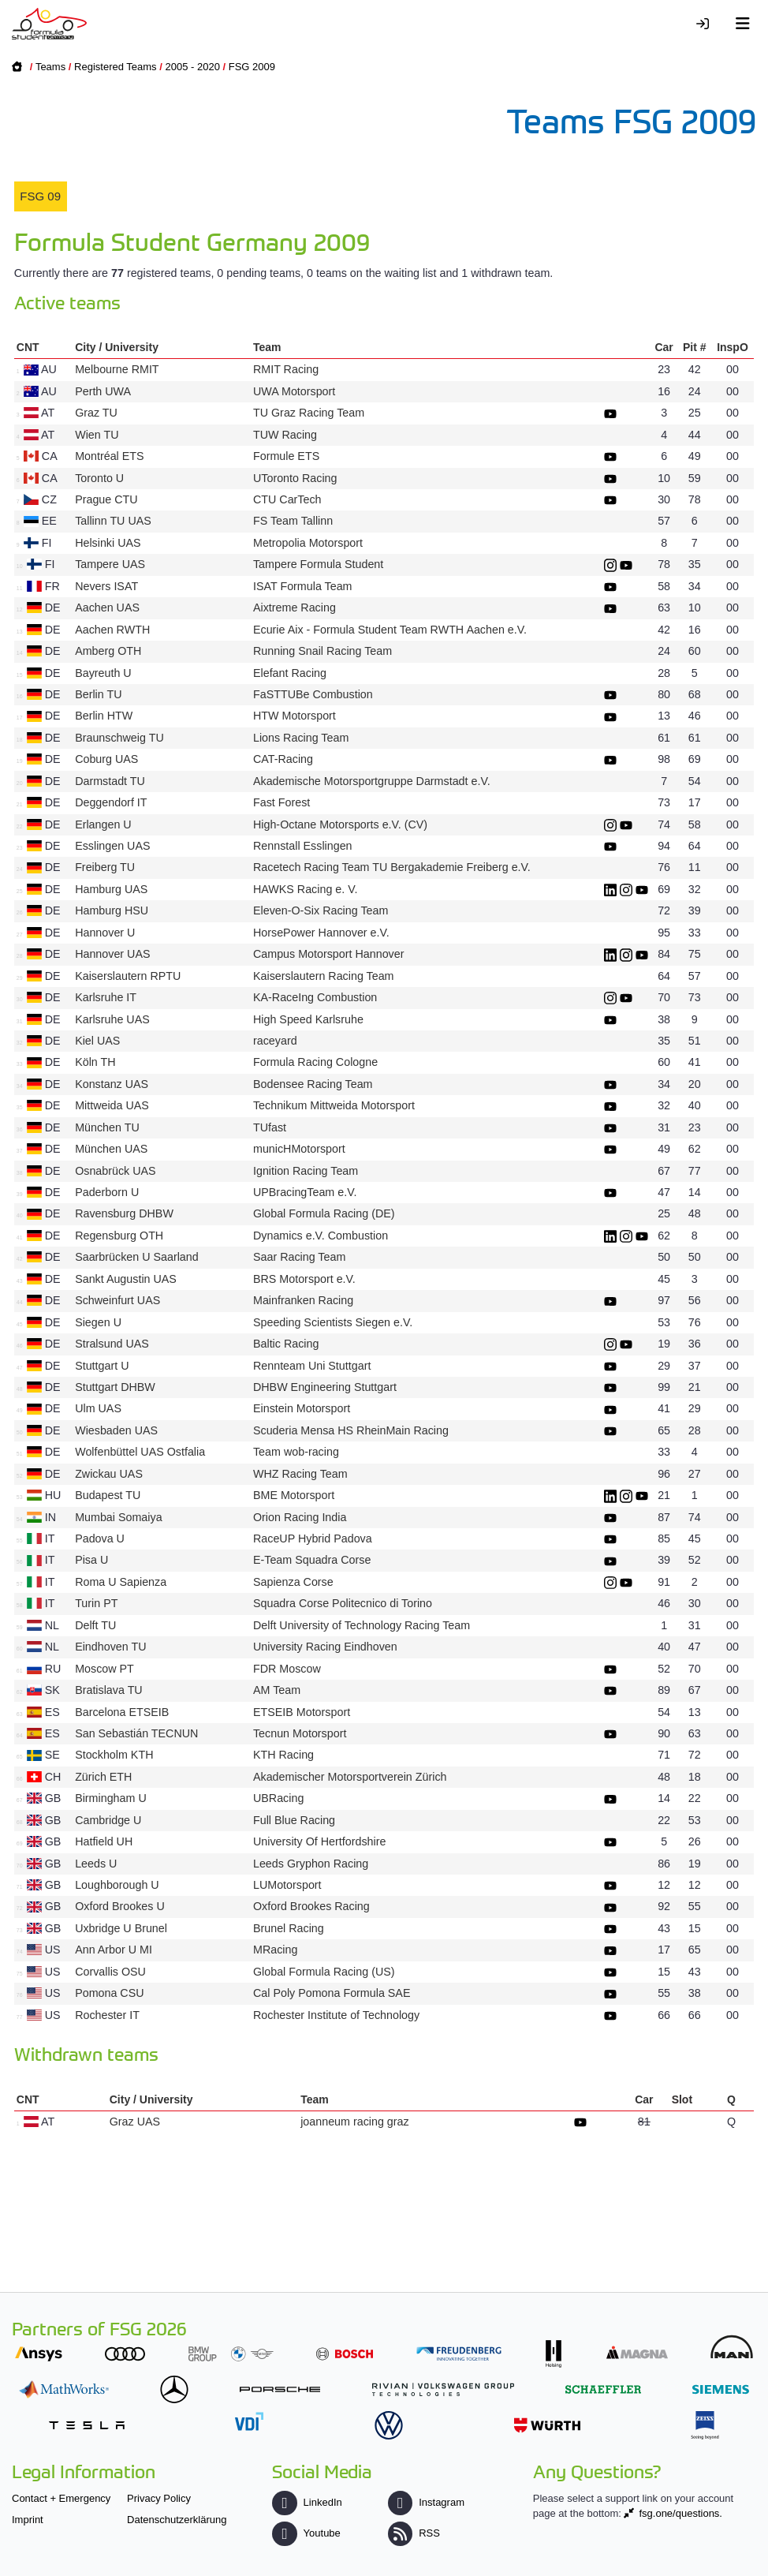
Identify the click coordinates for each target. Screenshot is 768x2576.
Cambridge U (108, 1820)
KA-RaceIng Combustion (315, 997)
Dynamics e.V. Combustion (320, 1235)
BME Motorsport (293, 1495)
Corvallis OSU (110, 1971)
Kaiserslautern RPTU (128, 976)
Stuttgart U (102, 1365)
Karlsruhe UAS (112, 1019)
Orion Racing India (299, 1517)
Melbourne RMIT (116, 369)
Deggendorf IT (111, 802)
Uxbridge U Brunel (121, 1928)
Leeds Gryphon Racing (310, 1863)
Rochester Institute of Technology (336, 2015)
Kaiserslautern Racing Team (323, 976)
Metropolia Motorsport (308, 543)
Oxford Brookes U (120, 1906)
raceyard (275, 1040)
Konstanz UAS (111, 1084)
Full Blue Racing (294, 1820)
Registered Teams (115, 67)
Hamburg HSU (111, 910)
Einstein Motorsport (301, 1408)
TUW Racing (285, 434)
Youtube (306, 2533)
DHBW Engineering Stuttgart (325, 1387)
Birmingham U (111, 1798)
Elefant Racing (289, 673)
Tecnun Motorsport (299, 1733)
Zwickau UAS (109, 1473)
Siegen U (98, 1322)
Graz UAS (135, 2121)
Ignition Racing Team (305, 1171)
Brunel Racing (288, 1928)
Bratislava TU (109, 1690)
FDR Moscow (287, 1668)
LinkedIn (306, 2502)
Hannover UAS (112, 954)
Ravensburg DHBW (124, 1213)
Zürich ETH (103, 1776)
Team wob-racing (296, 1451)
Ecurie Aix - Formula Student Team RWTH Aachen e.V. (390, 629)
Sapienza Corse (293, 1582)
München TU (107, 1127)
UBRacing (278, 1798)
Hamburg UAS (111, 889)
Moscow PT (104, 1668)
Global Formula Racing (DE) (324, 1213)
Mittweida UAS (112, 1105)
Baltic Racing (286, 1343)
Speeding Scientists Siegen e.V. (332, 1322)
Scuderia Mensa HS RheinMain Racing (351, 1430)
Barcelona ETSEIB (122, 1712)
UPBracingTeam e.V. (304, 1192)
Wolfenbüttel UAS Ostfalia (140, 1451)
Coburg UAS (106, 759)
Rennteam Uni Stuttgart (312, 1365)
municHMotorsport (299, 1148)
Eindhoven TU (110, 1646)
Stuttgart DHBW (115, 1387)
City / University (116, 347)
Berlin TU (98, 694)
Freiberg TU (105, 867)
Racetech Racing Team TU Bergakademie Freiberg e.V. (392, 867)
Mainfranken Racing (303, 1300)
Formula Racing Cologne (315, 1062)
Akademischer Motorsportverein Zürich (350, 1776)
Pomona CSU (109, 1993)
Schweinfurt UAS (117, 1300)
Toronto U (99, 478)
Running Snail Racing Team (322, 651)
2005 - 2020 (192, 67)
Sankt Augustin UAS (126, 1279)
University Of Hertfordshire (319, 1841)
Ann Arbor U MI (113, 1949)
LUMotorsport (287, 1885)
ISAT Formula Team (302, 586)
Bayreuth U (103, 673)
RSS (414, 2533)
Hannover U (105, 932)
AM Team (276, 1690)
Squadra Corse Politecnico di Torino (342, 1603)
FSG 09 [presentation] (40, 196)
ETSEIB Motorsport (301, 1712)
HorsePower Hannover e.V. (321, 932)
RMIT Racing (286, 369)
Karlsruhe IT (105, 997)
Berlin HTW (103, 715)
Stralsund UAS (112, 1343)
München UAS (111, 1148)
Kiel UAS (97, 1040)
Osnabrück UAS (115, 1171)
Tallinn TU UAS (113, 520)
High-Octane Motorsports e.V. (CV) (340, 824)
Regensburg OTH (119, 1235)
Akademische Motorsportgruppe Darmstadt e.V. (371, 781)
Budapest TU (107, 1495)
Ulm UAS (98, 1408)
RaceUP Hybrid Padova (312, 1538)
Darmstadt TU (110, 781)
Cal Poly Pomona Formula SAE (331, 1993)
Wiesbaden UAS (116, 1430)
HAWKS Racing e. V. (305, 889)
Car (663, 347)
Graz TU (96, 412)
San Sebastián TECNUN (136, 1733)
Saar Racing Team (299, 1257)
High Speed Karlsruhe (308, 1019)
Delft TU (95, 1625)
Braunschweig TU (119, 737)
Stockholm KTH (114, 1754)
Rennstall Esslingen (302, 845)
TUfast (269, 1127)
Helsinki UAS (107, 543)
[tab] (40, 196)
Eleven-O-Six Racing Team (320, 910)
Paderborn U (107, 1192)
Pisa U (91, 1559)
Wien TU (96, 434)
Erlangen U (103, 824)
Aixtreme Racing (294, 607)
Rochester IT (107, 2015)
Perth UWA (102, 391)
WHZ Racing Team (300, 1473)
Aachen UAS (107, 607)
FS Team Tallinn (293, 520)
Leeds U (96, 1863)
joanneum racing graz (354, 2121)
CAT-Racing (283, 759)
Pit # (694, 347)
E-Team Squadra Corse (312, 1559)
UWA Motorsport (294, 391)
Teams (50, 67)
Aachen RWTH (112, 629)
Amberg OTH (108, 651)
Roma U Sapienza (120, 1582)
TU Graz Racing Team (308, 412)
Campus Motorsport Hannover (329, 954)
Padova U (100, 1538)
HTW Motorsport (294, 715)
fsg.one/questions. (680, 2513)
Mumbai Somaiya (118, 1517)
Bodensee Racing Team (313, 1084)
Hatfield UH (103, 1841)
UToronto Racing (295, 478)
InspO (732, 347)
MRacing (275, 1949)
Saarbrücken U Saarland (137, 1257)
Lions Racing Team (301, 737)
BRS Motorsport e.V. (304, 1279)
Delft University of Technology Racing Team (361, 1625)
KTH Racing (283, 1754)
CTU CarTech (287, 499)
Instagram (426, 2502)
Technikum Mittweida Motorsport (334, 1105)
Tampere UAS (110, 564)
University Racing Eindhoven (325, 1646)
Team (267, 347)
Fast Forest (281, 802)
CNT (28, 347)
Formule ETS (286, 456)
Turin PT (96, 1603)
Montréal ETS (109, 456)
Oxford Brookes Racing (311, 1906)
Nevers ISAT (106, 586)
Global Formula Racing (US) (324, 1971)
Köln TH (95, 1062)
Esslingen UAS (112, 845)
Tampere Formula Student (318, 564)
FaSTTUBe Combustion (313, 694)
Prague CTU (106, 499)
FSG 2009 (252, 67)
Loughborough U (117, 1885)
